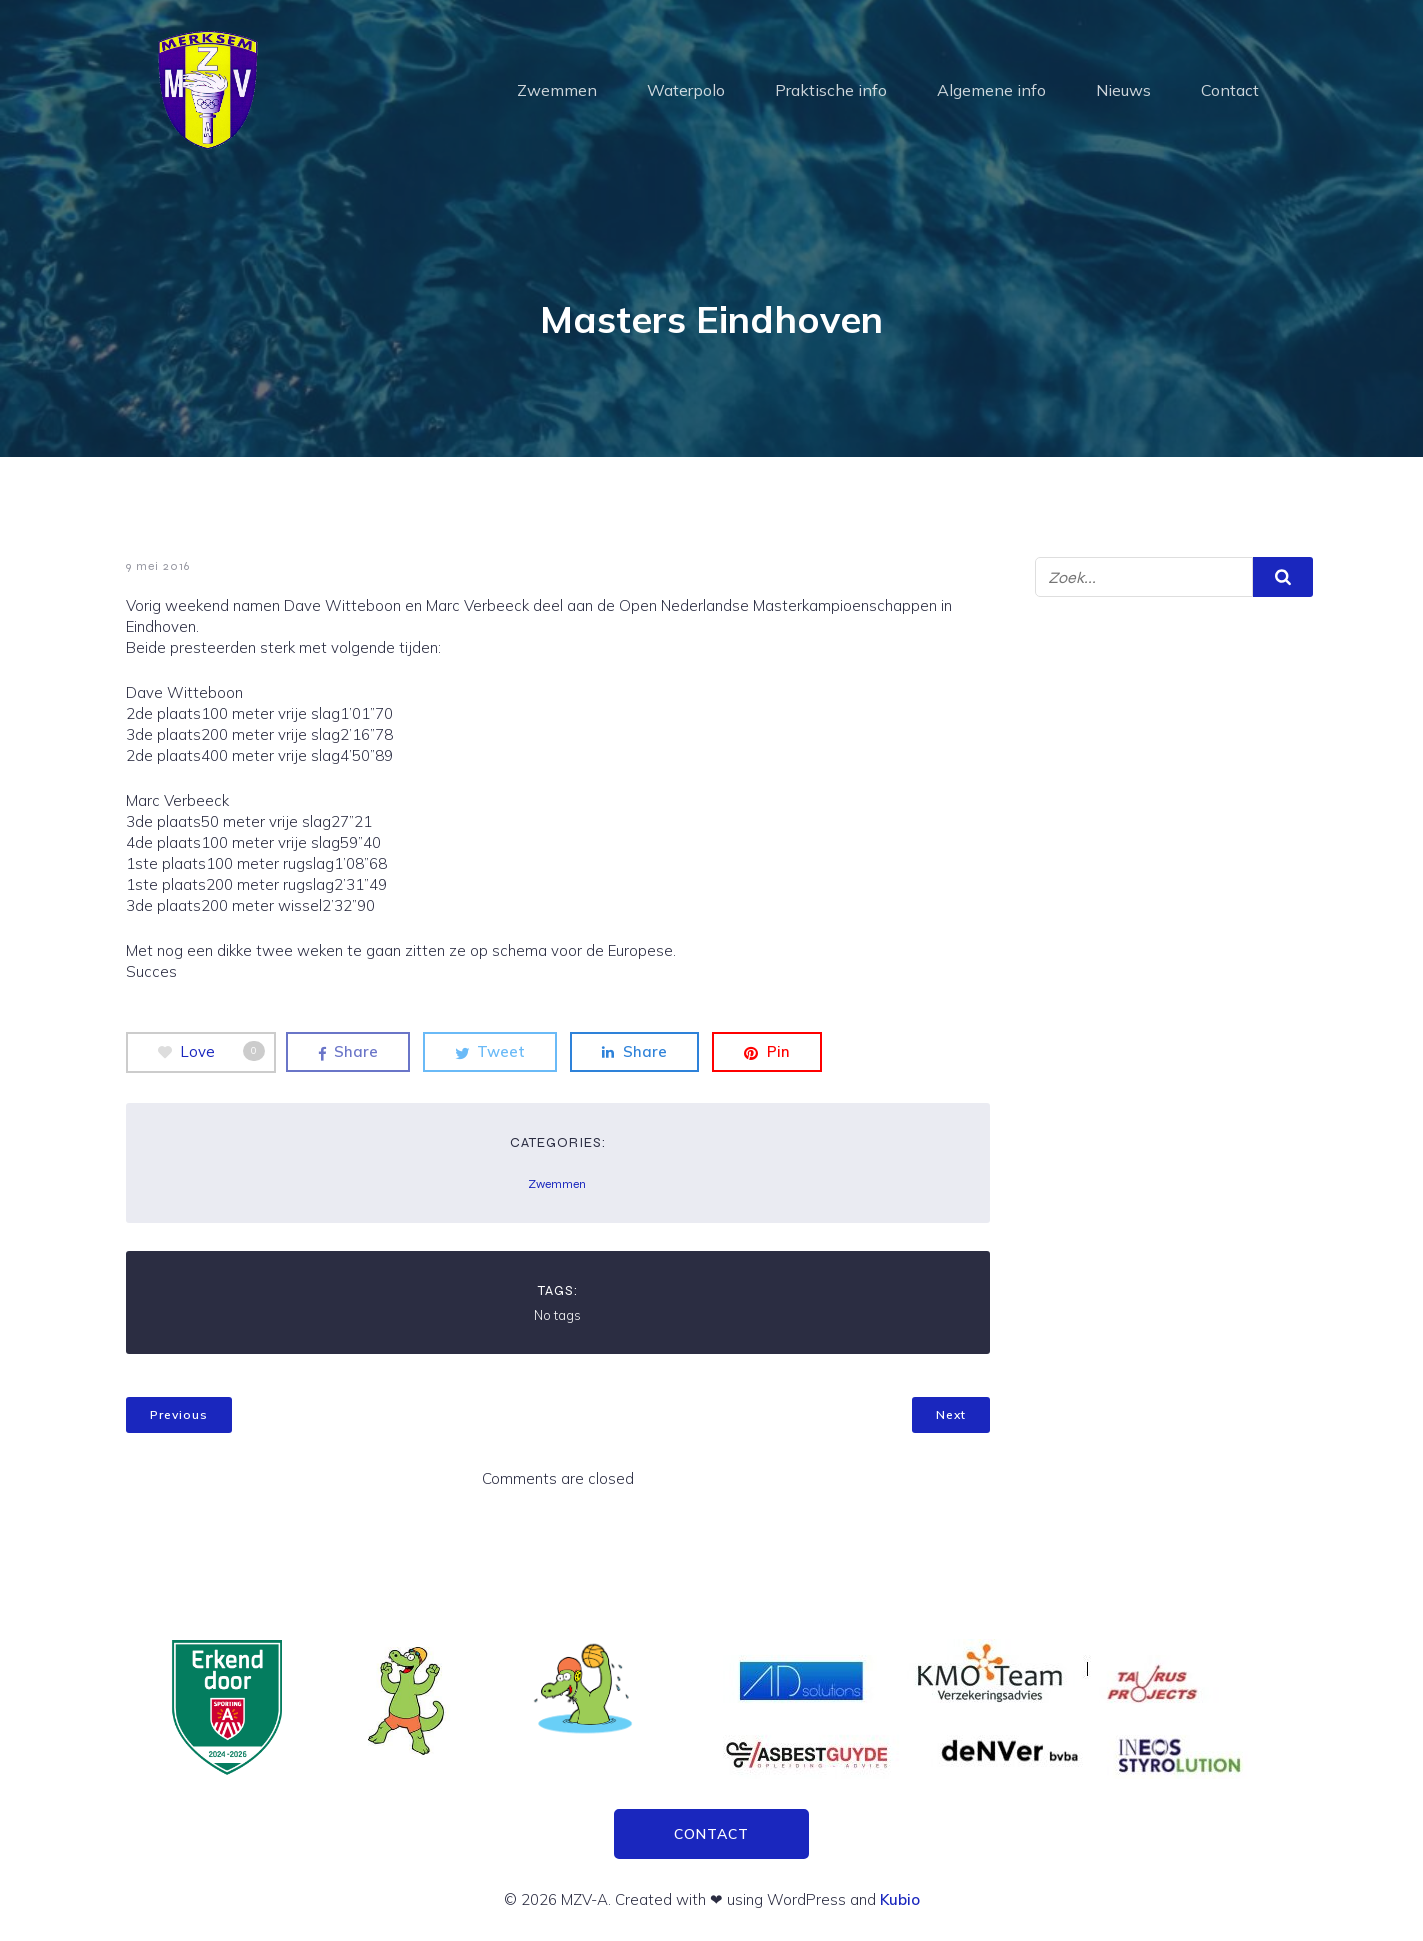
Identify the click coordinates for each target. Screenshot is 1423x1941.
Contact (1230, 90)
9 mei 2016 (158, 566)
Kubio (900, 1899)
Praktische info (831, 90)
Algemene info (991, 90)
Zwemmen (557, 90)
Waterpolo (686, 90)
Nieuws (1123, 90)
